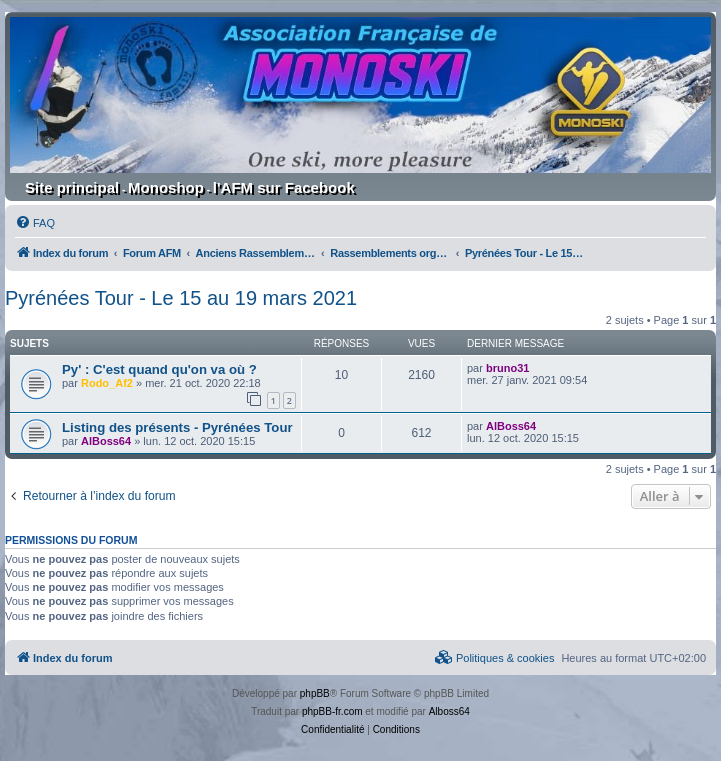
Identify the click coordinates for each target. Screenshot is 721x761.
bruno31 (507, 368)
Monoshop (166, 187)
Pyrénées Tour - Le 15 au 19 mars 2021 (181, 298)
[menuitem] (35, 223)
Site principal (72, 187)
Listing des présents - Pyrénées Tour (177, 427)
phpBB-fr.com (332, 711)
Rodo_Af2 (107, 383)
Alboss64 (449, 711)
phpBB (315, 693)
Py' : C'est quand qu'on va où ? (159, 369)
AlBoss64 (106, 441)
